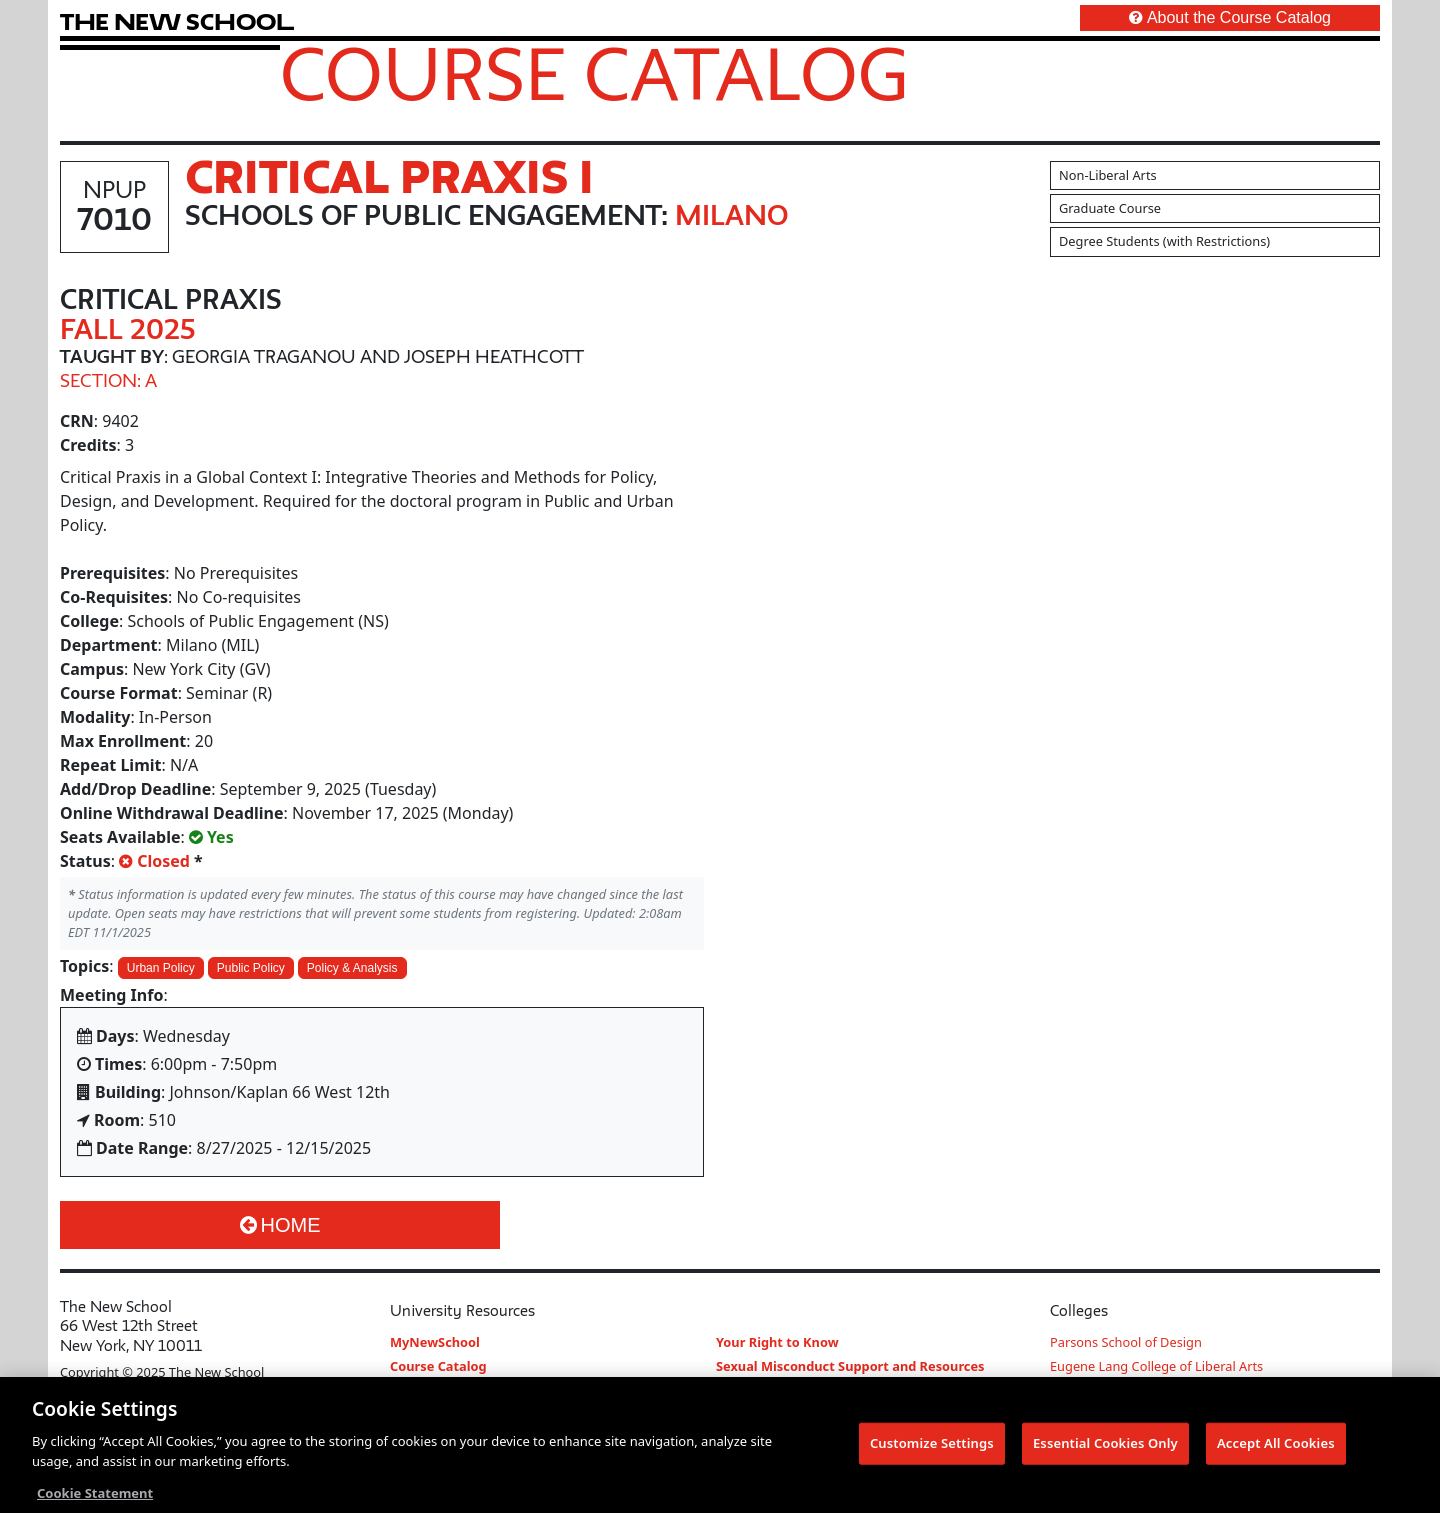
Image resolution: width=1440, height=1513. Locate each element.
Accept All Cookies (1276, 1448)
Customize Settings (932, 1448)
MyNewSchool (435, 1342)
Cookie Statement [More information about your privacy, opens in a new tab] (95, 1498)
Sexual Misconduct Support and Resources (850, 1366)
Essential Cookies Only (1105, 1448)
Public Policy (251, 968)
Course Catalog (594, 73)
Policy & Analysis (352, 968)
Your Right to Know (777, 1342)
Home (280, 1225)
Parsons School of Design (1126, 1342)
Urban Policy (161, 968)
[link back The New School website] (177, 21)
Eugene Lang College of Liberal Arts (1156, 1366)
